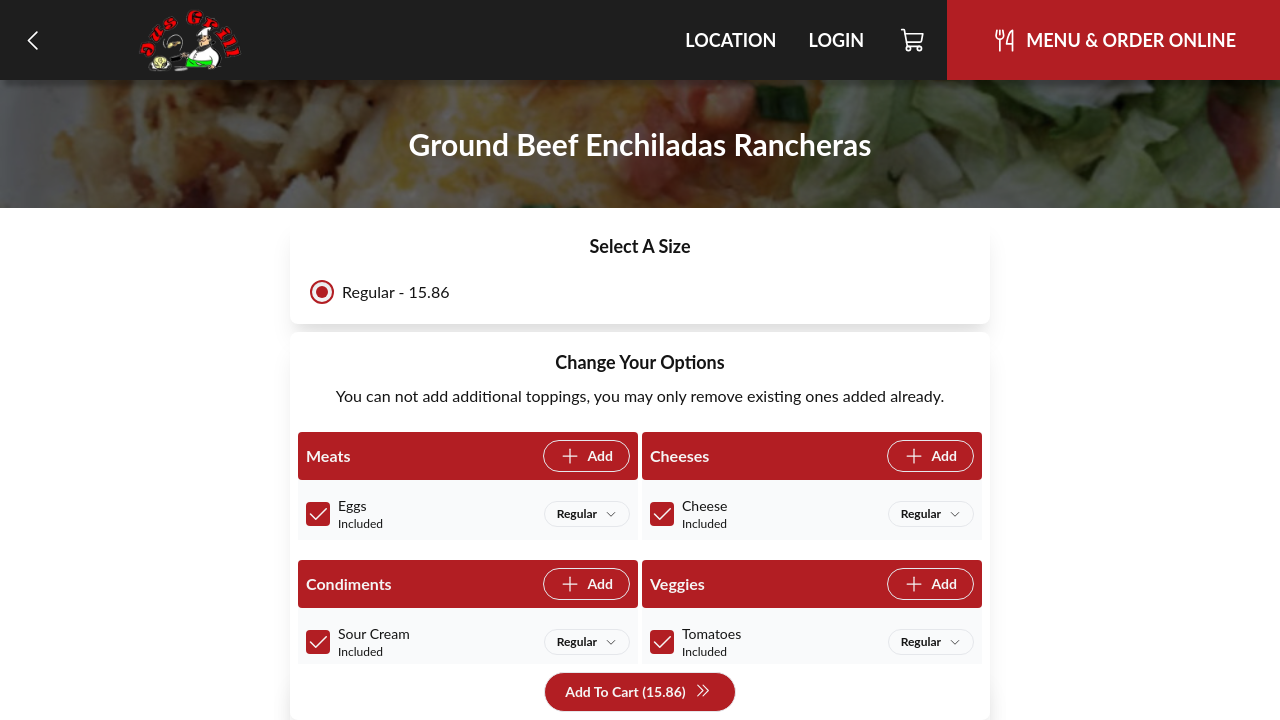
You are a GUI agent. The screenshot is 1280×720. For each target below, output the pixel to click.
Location (730, 40)
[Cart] (913, 40)
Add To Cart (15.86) (637, 692)
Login (836, 40)
